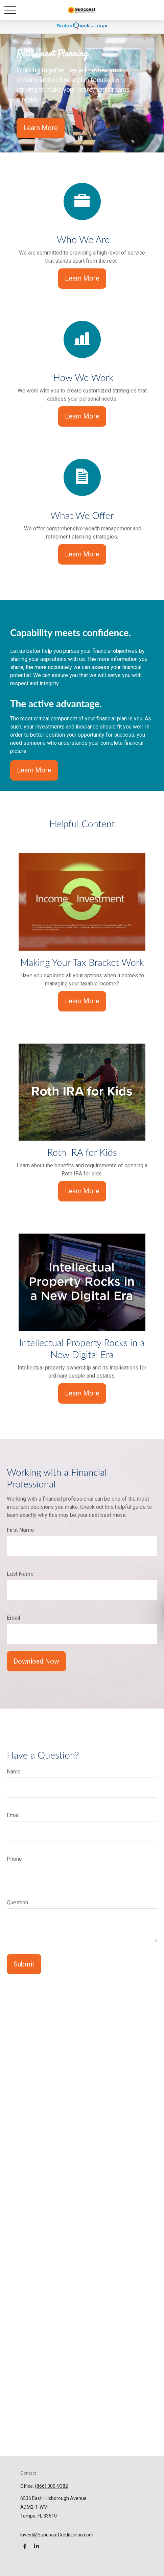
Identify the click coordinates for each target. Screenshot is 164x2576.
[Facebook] (24, 2546)
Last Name (20, 1574)
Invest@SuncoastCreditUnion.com (56, 2534)
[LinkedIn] (36, 2546)
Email (13, 1618)
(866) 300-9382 (51, 2486)
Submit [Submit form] (24, 1964)
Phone (14, 1859)
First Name (20, 1530)
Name (14, 1771)
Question (17, 1902)
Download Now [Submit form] (36, 1661)
